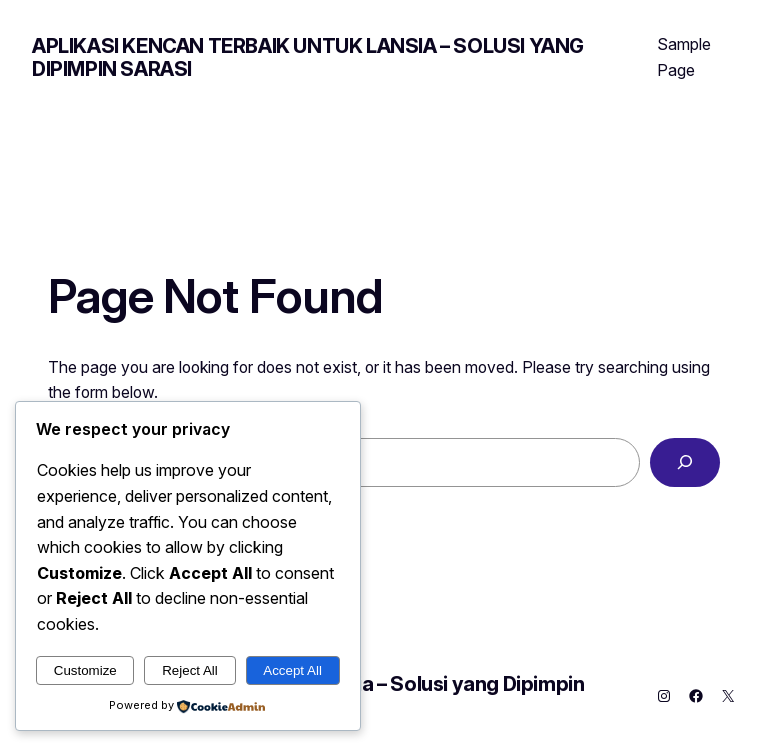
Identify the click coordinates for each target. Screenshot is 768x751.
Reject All (190, 670)
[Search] (685, 462)
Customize (85, 670)
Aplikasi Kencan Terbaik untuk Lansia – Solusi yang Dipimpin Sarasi (308, 57)
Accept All (292, 670)
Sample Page (684, 57)
